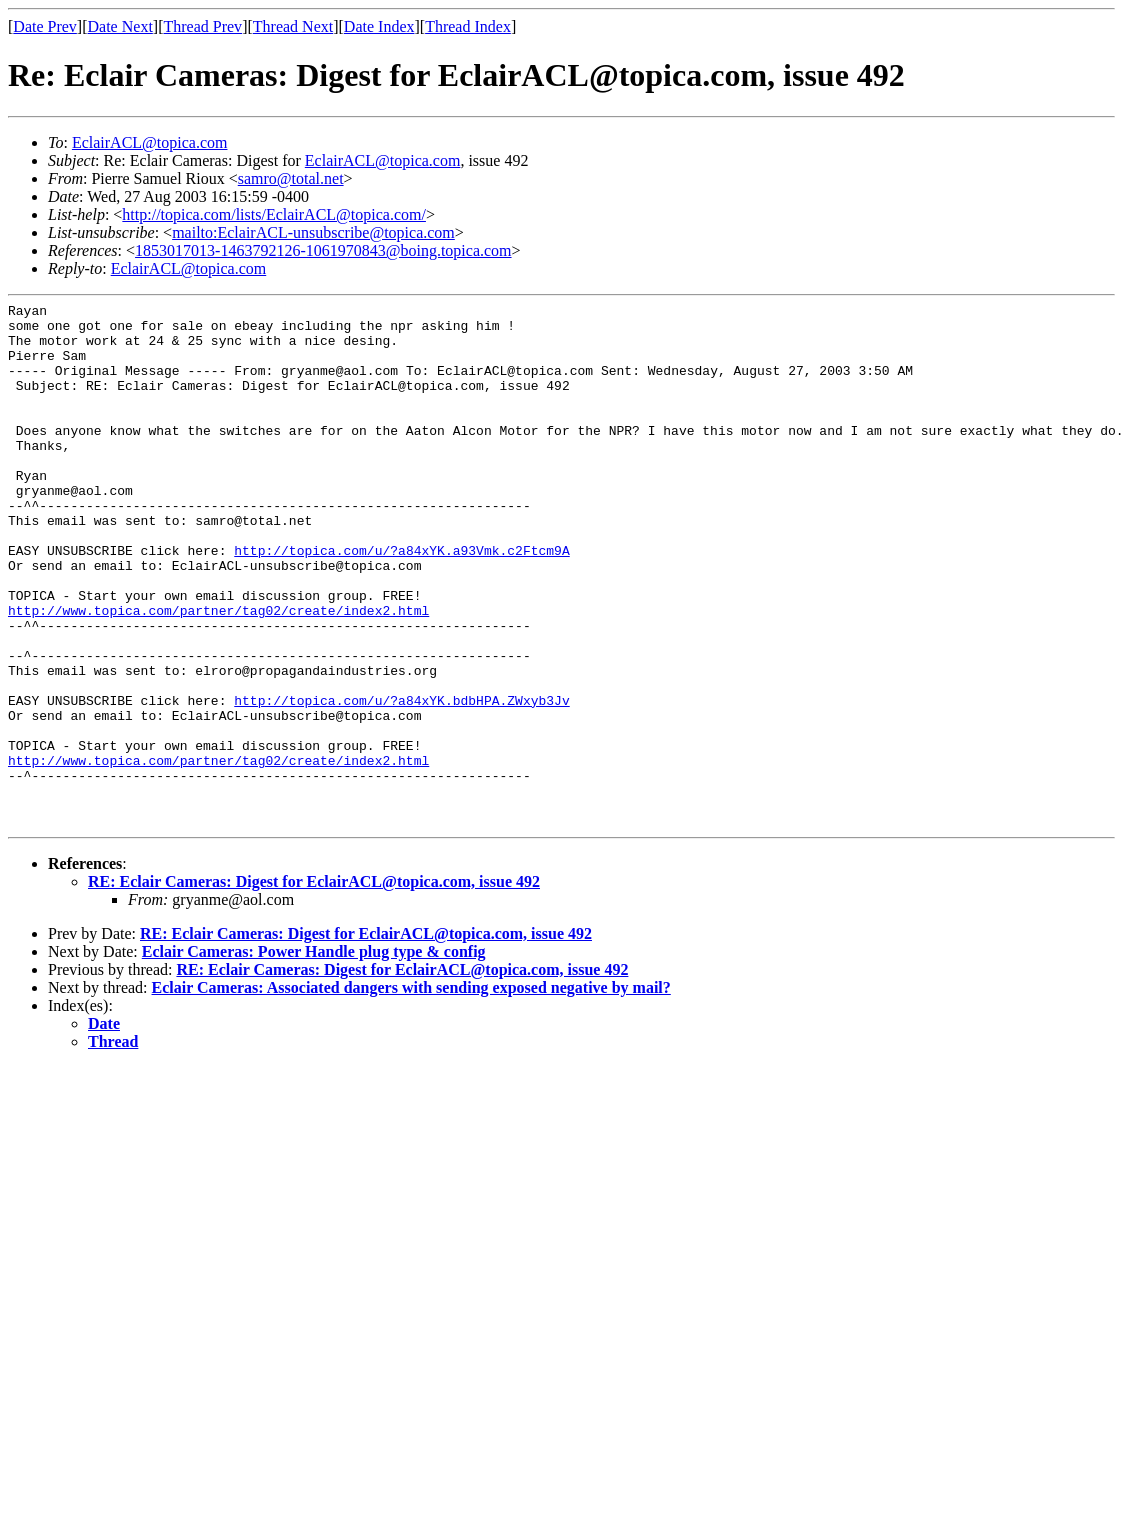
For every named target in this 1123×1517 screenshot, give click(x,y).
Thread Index (468, 26)
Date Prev (45, 26)
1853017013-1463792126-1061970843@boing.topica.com (323, 250)
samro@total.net (291, 178)
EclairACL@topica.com (150, 142)
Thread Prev (202, 26)
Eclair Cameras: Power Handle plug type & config (314, 1056)
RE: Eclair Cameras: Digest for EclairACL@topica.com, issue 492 (314, 986)
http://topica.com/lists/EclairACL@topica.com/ (274, 214)
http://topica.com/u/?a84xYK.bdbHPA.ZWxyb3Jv (401, 781)
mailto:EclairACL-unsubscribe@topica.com (313, 232)
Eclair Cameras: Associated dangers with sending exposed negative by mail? (411, 1092)
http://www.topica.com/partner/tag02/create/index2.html (218, 673)
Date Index (379, 26)
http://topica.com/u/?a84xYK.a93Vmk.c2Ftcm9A (401, 601)
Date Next (120, 26)
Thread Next (293, 26)
